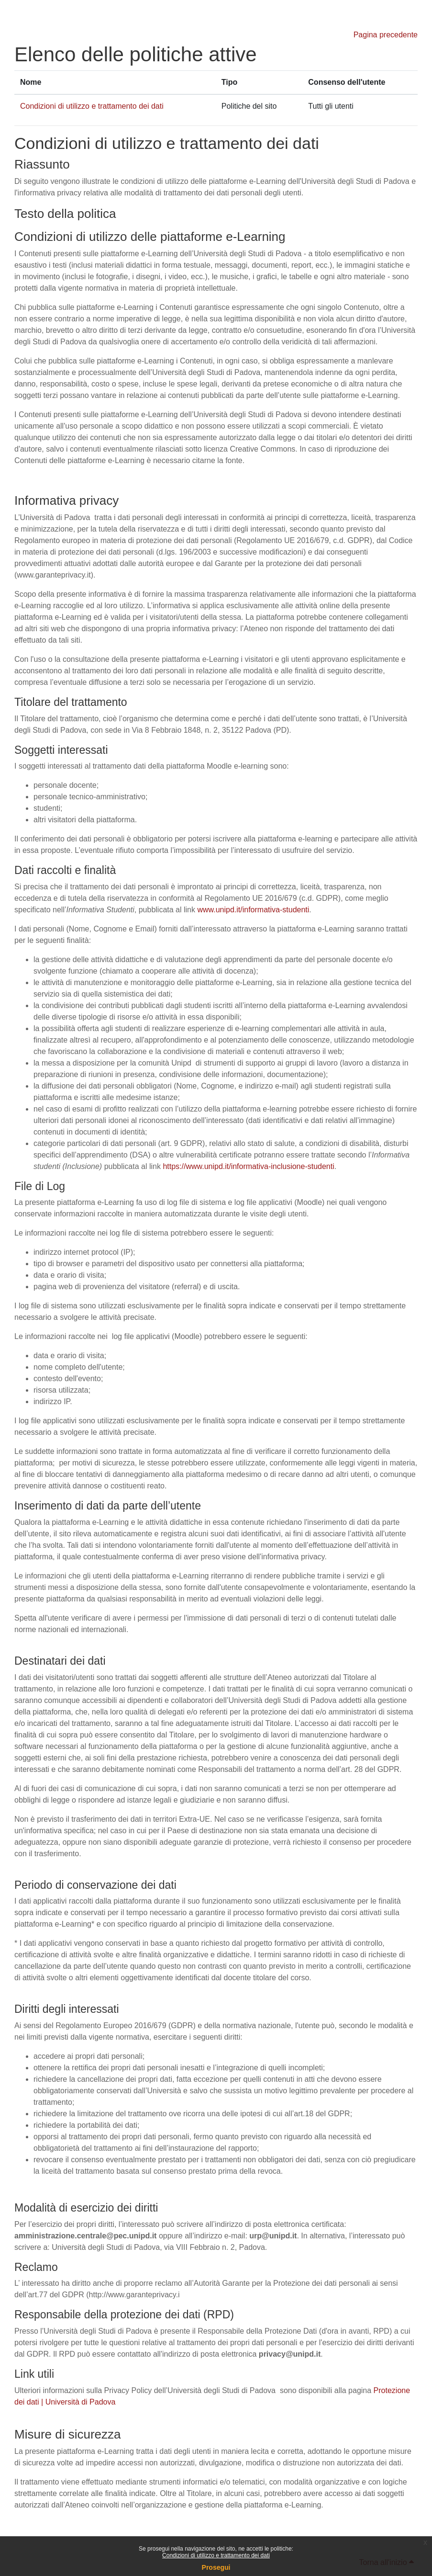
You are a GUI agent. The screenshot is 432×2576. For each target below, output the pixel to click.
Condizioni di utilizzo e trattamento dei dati (216, 2555)
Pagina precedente (386, 35)
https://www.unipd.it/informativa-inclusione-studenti (248, 1166)
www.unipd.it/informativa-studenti (253, 910)
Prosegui (216, 2567)
